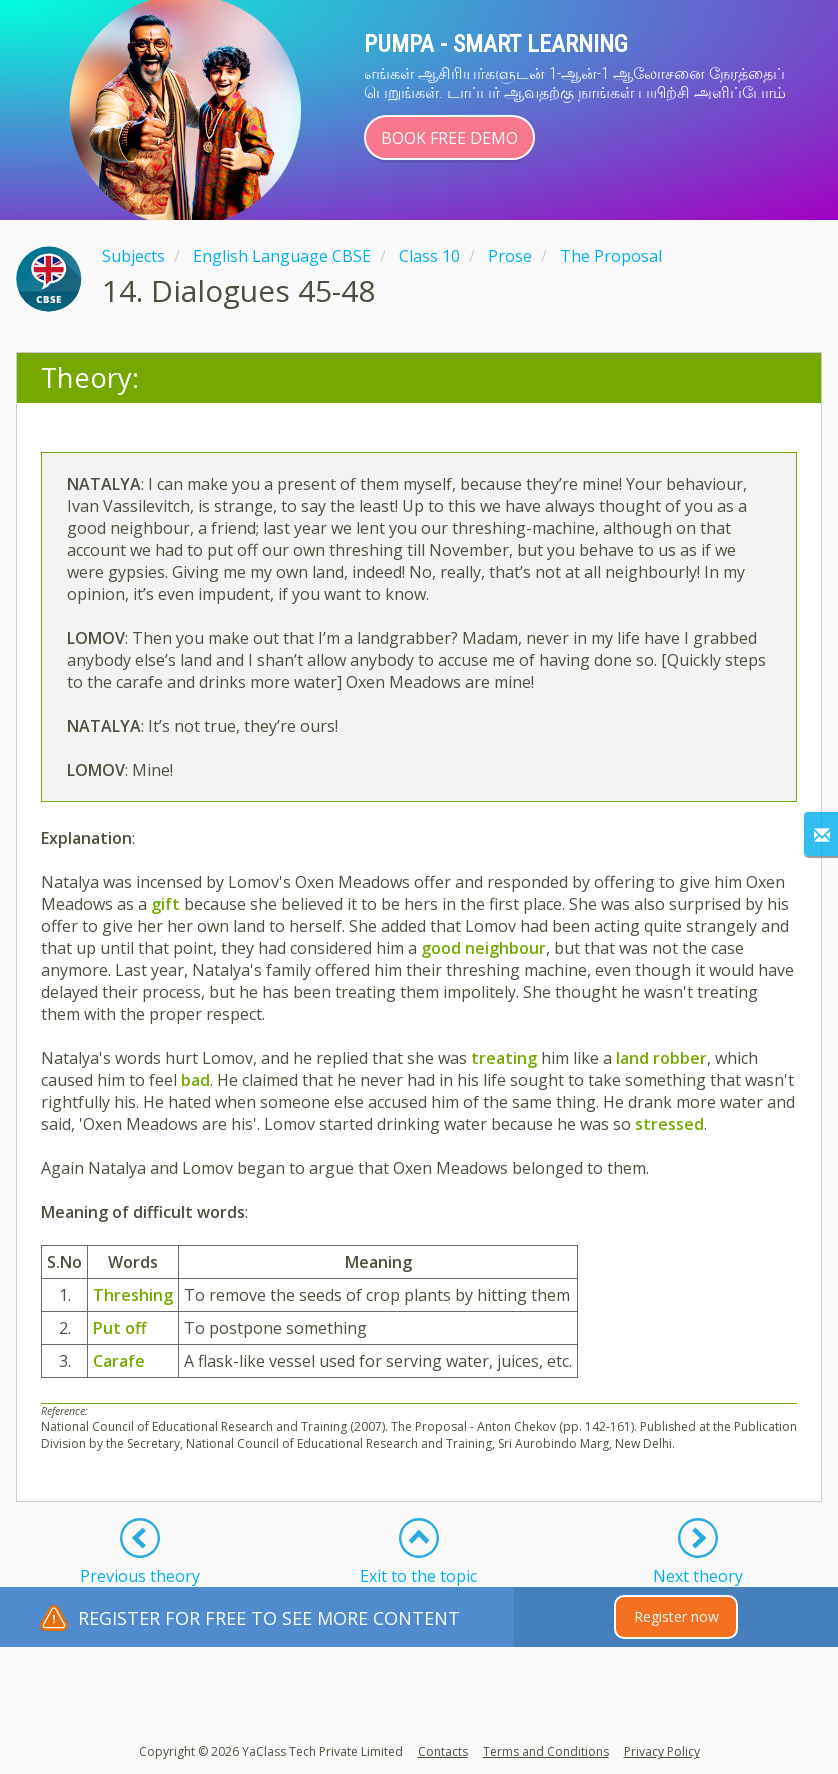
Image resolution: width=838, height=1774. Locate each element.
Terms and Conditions (546, 1751)
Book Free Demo (449, 138)
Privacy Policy (662, 1751)
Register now (676, 1616)
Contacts (443, 1751)
